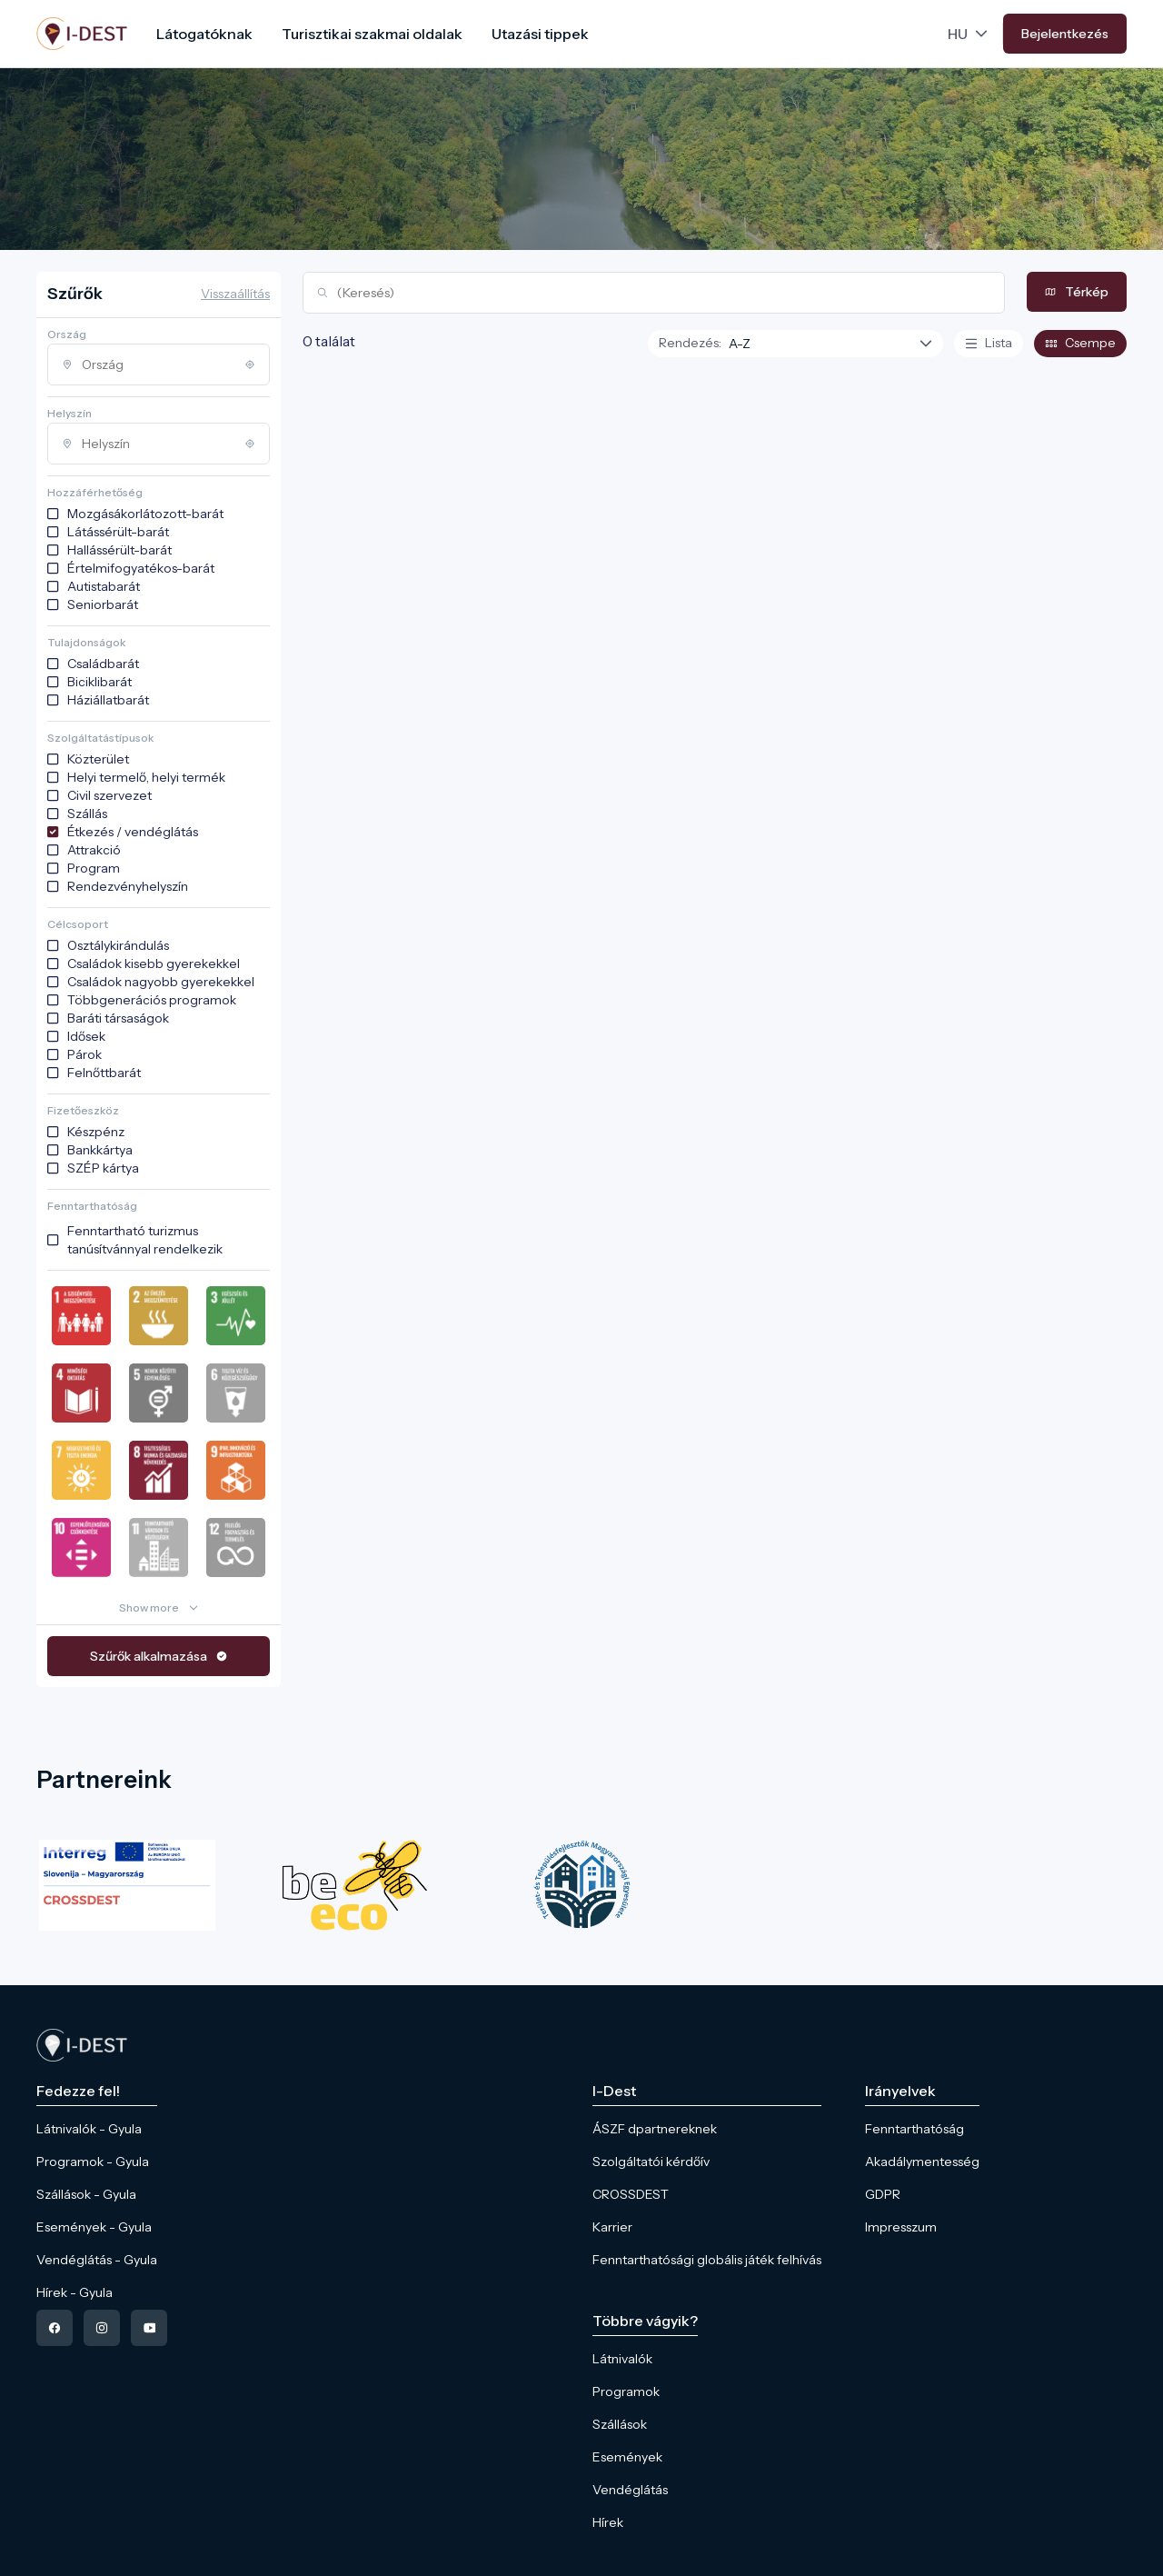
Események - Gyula (94, 2227)
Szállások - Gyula (86, 2194)
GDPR (882, 2194)
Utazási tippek (540, 34)
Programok (626, 2391)
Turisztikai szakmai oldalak (372, 34)
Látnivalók (622, 2359)
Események (627, 2457)
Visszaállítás (235, 293)
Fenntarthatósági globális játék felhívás (706, 2260)
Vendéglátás (630, 2489)
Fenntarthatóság (914, 2129)
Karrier (612, 2227)
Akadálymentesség (922, 2161)
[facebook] (54, 2328)
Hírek (607, 2522)
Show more (149, 1608)
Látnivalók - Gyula (89, 2129)
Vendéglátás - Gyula (96, 2260)
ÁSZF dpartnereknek (654, 2129)
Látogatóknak (204, 34)
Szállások (619, 2424)
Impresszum (901, 2227)
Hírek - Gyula (74, 2292)
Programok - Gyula (92, 2161)
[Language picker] (969, 33)
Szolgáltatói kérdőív (651, 2161)
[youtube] (149, 2328)
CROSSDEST (630, 2194)
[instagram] (102, 2328)
